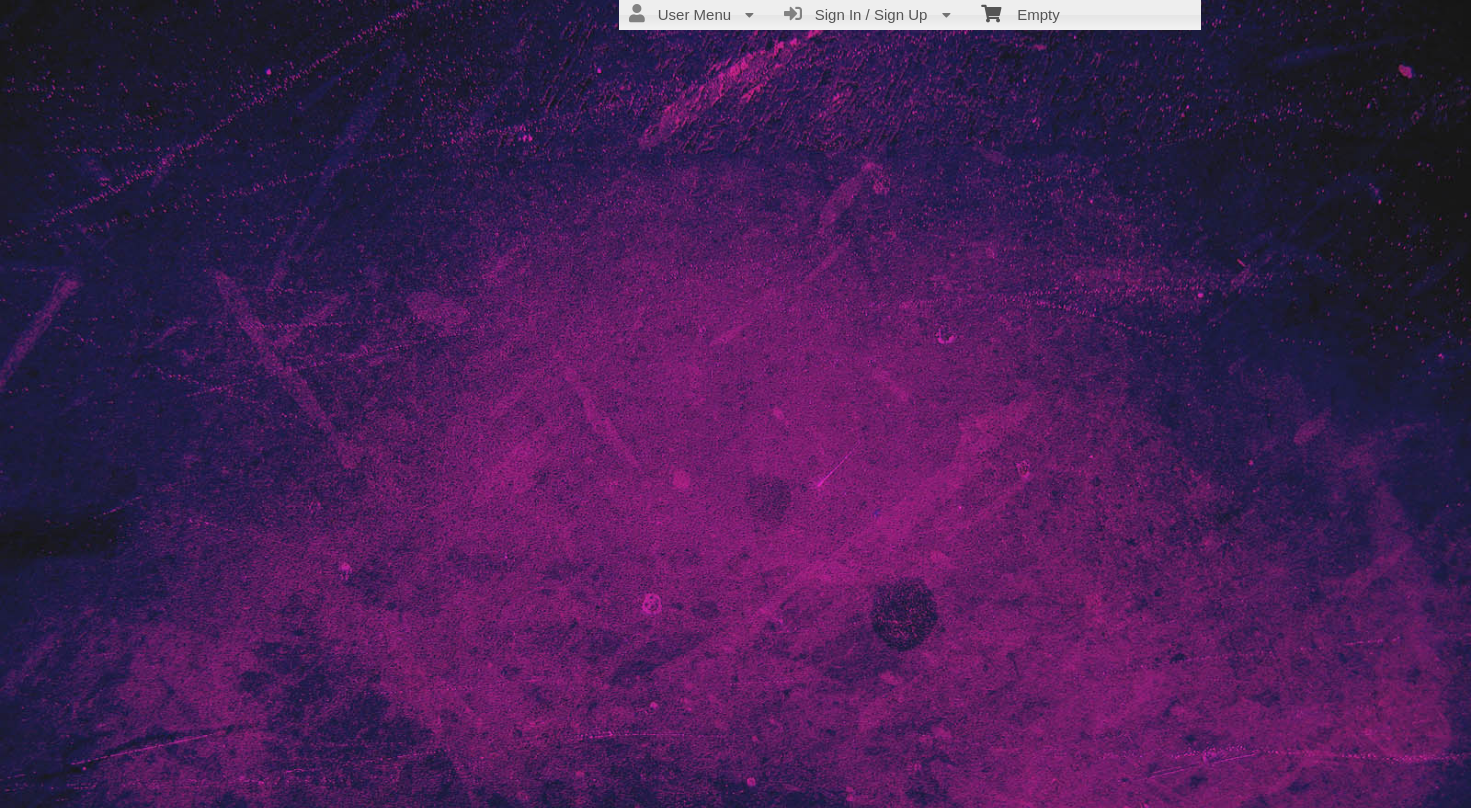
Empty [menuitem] (1020, 13)
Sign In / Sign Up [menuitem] (867, 14)
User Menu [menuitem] (691, 14)
